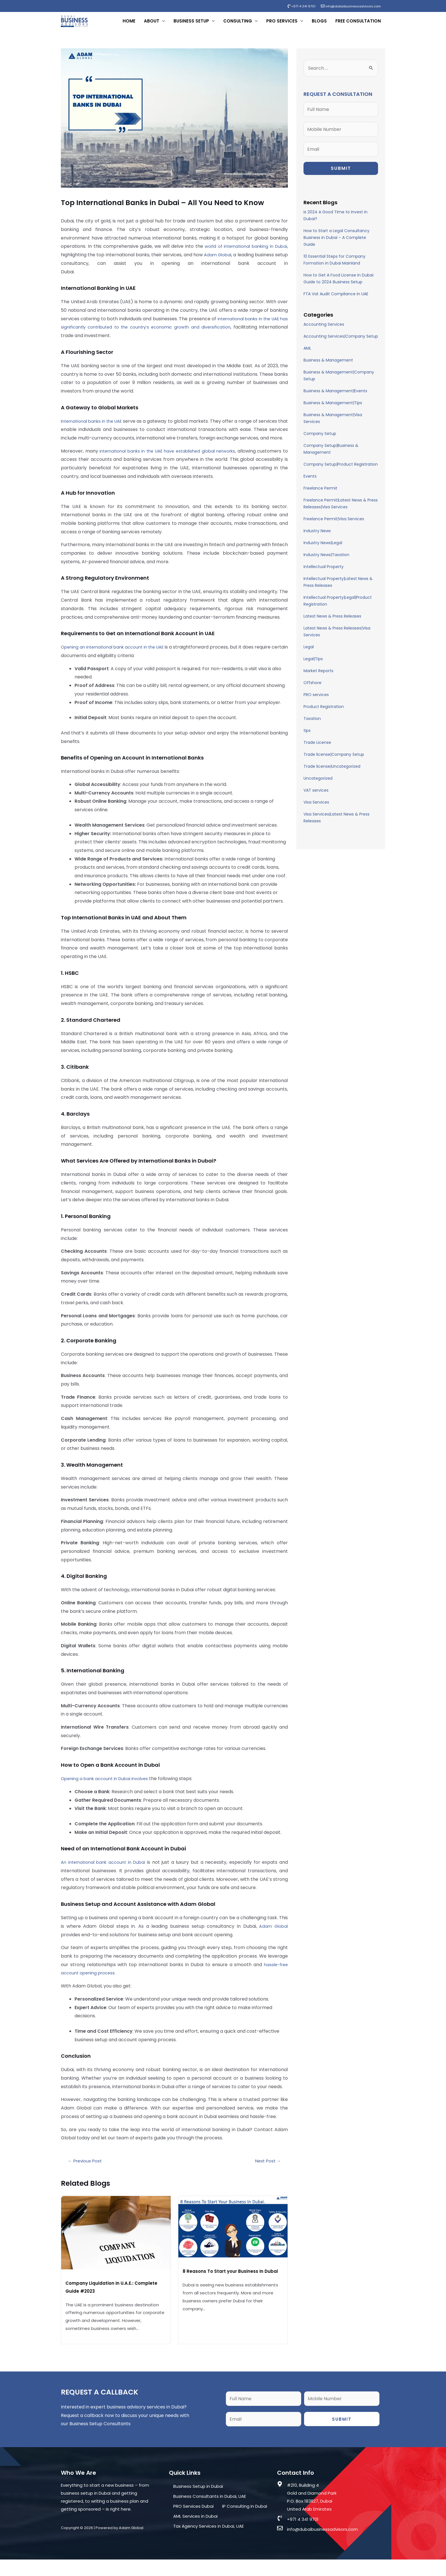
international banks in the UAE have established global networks (170, 467)
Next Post (268, 2177)
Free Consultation (358, 25)
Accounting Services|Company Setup (340, 344)
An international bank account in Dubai (105, 1878)
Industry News (317, 539)
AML (307, 356)
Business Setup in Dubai (198, 2503)
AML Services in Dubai (195, 2533)
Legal (308, 655)
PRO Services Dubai (193, 2523)
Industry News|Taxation (326, 562)
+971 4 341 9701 (292, 6)
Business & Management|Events (335, 399)
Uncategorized (318, 786)
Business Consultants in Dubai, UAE (209, 2513)
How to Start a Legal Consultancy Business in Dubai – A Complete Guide (336, 245)
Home (129, 25)
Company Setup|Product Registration (340, 472)
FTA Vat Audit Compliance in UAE (335, 302)
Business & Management (328, 368)
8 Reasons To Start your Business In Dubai (231, 2287)
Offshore (312, 690)
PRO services (316, 702)
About (151, 25)
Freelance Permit (320, 496)
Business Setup (191, 25)
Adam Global (227, 262)
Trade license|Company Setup (333, 762)
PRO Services (282, 25)
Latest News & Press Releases (332, 624)
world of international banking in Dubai (244, 254)
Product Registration (323, 714)
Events (310, 484)
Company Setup (319, 441)
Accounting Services (323, 332)
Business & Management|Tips (332, 411)
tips (307, 738)
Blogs (319, 25)
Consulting (237, 25)
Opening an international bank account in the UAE (119, 663)
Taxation (312, 726)
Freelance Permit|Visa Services (333, 527)
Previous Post (85, 2177)
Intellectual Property (323, 574)
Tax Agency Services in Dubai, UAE (208, 2543)
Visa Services (316, 810)
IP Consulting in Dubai (244, 2523)
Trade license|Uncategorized (331, 774)
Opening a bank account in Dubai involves (107, 1795)
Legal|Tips (313, 667)
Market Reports (318, 679)
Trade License (317, 750)
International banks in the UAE (95, 429)
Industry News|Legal (322, 551)
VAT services (316, 798)
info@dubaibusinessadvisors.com (347, 6)
